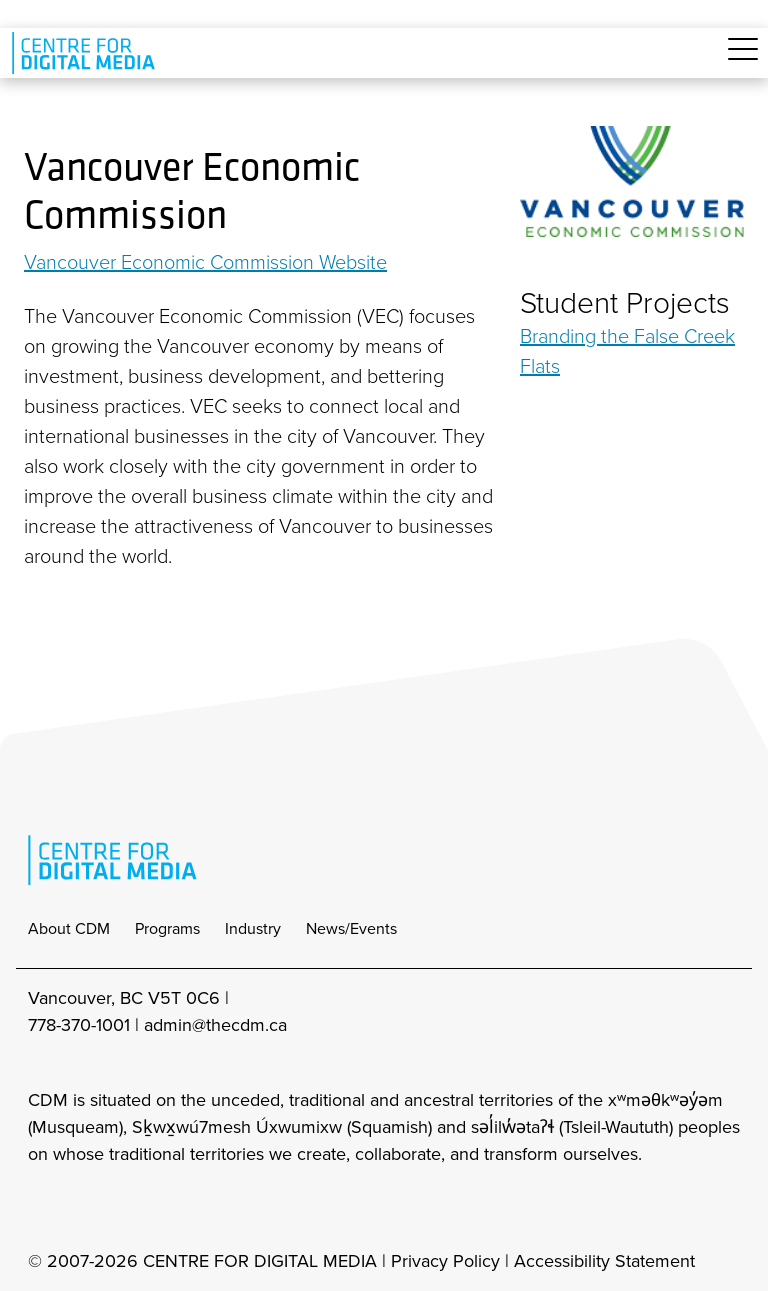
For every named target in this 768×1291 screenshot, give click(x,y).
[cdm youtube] (174, 1208)
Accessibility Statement (604, 1261)
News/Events (351, 928)
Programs (167, 928)
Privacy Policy (445, 1261)
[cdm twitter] (130, 1208)
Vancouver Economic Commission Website (205, 262)
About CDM (69, 928)
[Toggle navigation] (743, 60)
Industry (253, 928)
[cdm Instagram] (42, 1208)
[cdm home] (87, 53)
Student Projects (625, 303)
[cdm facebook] (86, 1208)
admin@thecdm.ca (215, 1025)
